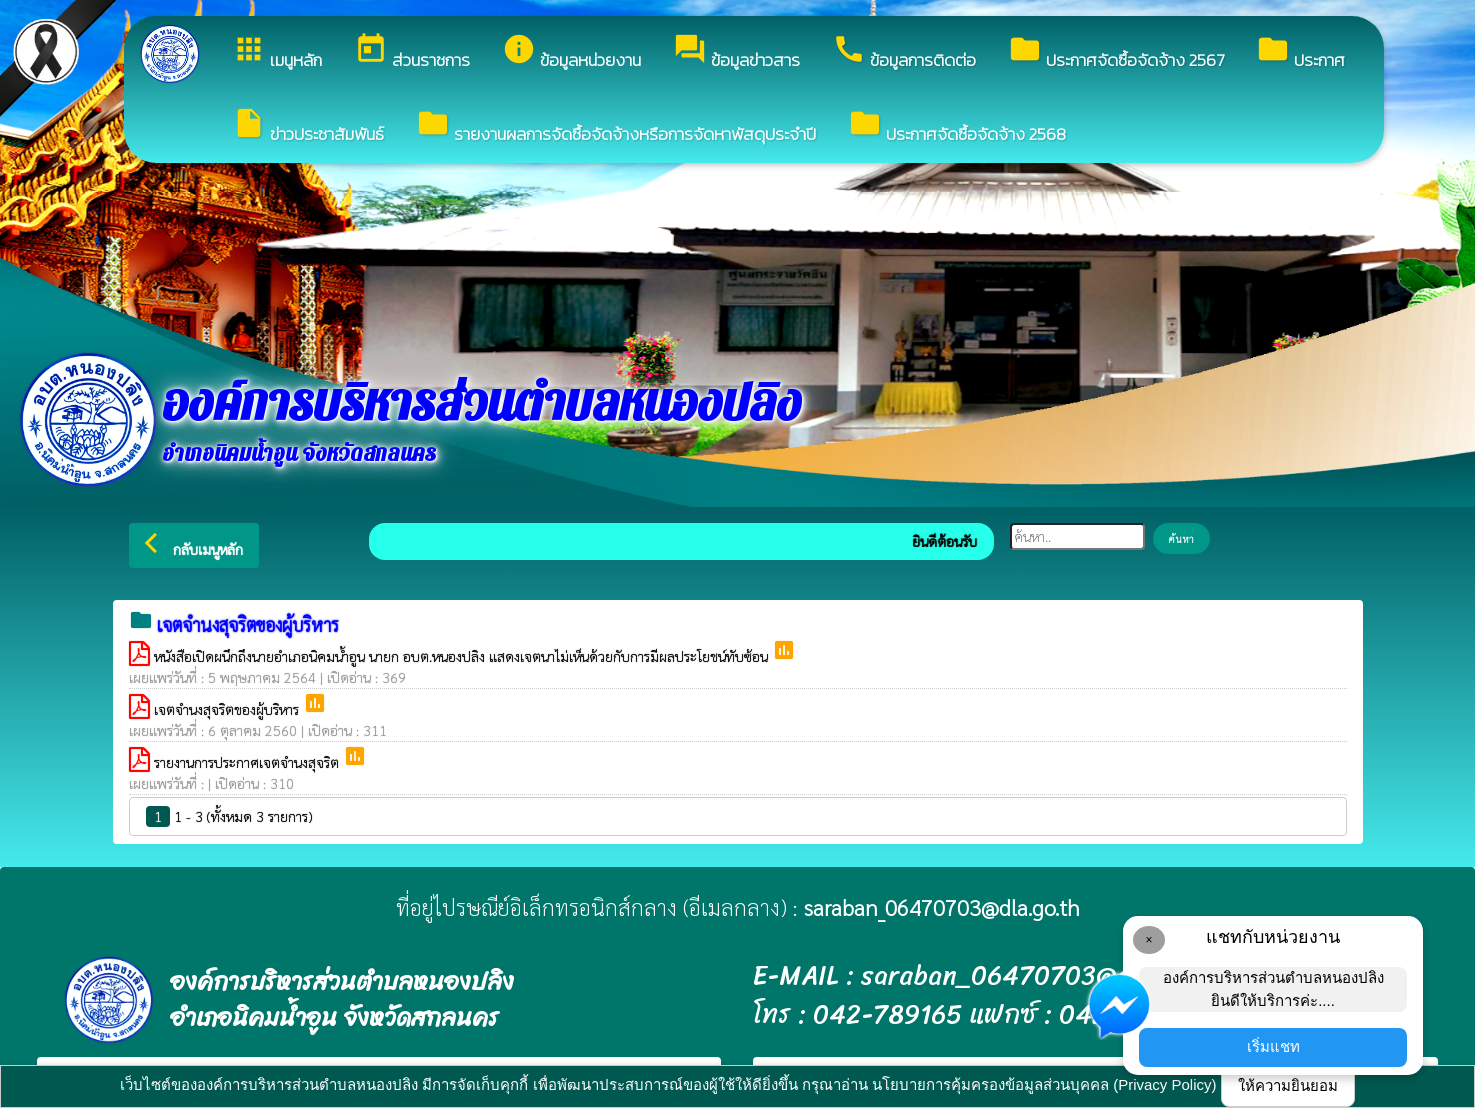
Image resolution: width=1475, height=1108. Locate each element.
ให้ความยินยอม (1288, 1085)
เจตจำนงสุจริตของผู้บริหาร (228, 709)
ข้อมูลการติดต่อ (904, 52)
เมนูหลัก (277, 52)
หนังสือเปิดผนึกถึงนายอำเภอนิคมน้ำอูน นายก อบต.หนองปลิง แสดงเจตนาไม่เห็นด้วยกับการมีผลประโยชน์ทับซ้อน (463, 656)
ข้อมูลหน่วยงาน (571, 52)
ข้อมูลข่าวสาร (736, 52)
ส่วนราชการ (412, 52)
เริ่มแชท (1273, 1046)
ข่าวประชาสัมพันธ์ (308, 126)
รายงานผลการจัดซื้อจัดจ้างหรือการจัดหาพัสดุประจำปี (616, 126)
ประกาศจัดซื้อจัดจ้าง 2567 (1116, 52)
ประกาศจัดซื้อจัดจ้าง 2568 (957, 126)
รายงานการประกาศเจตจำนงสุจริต (248, 762)
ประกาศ (1300, 52)
